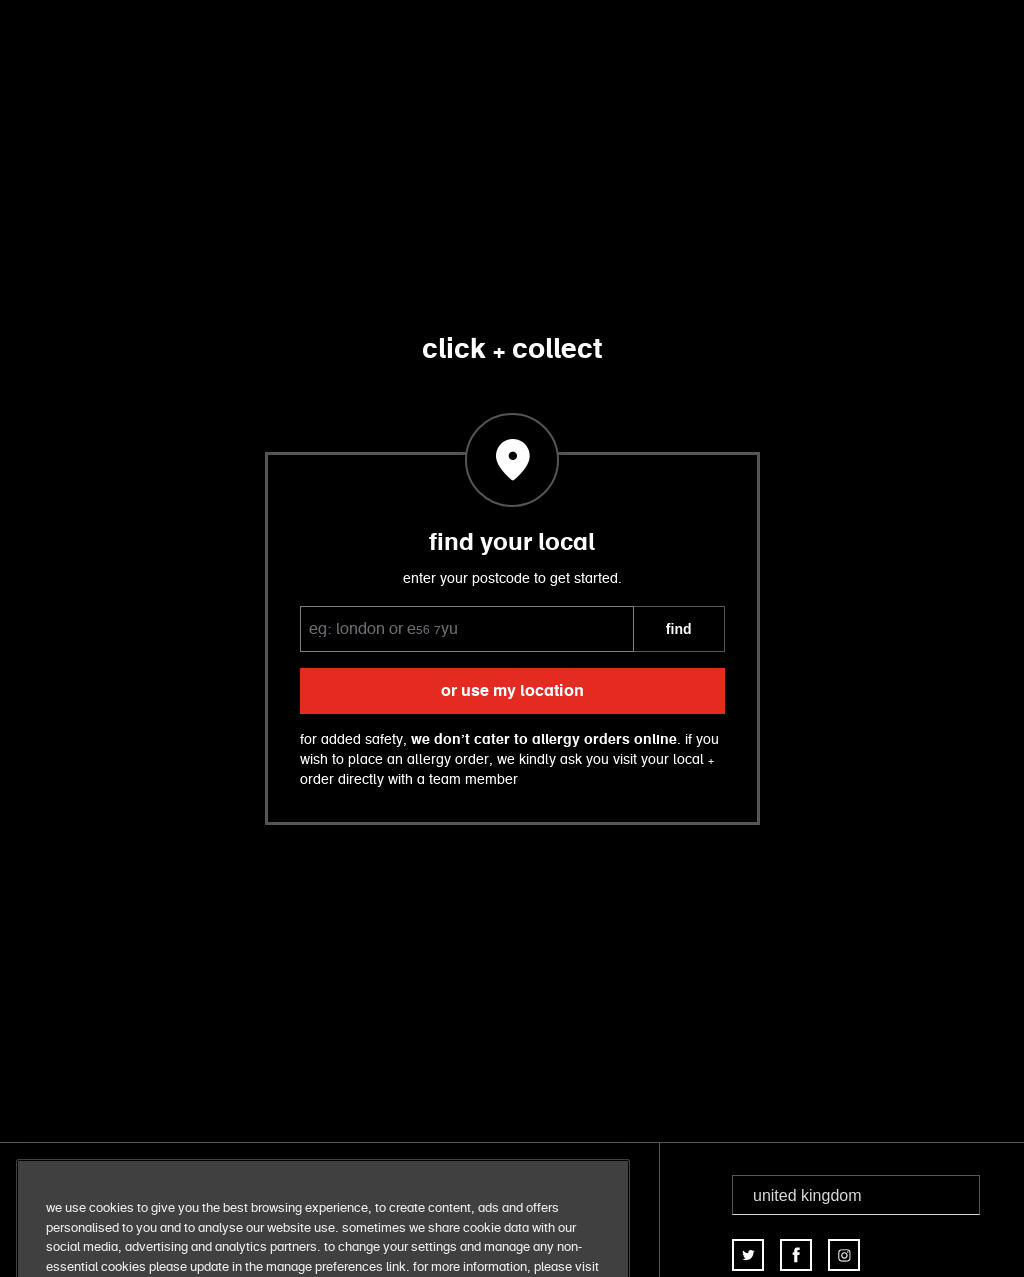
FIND (679, 629)
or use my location (512, 691)
